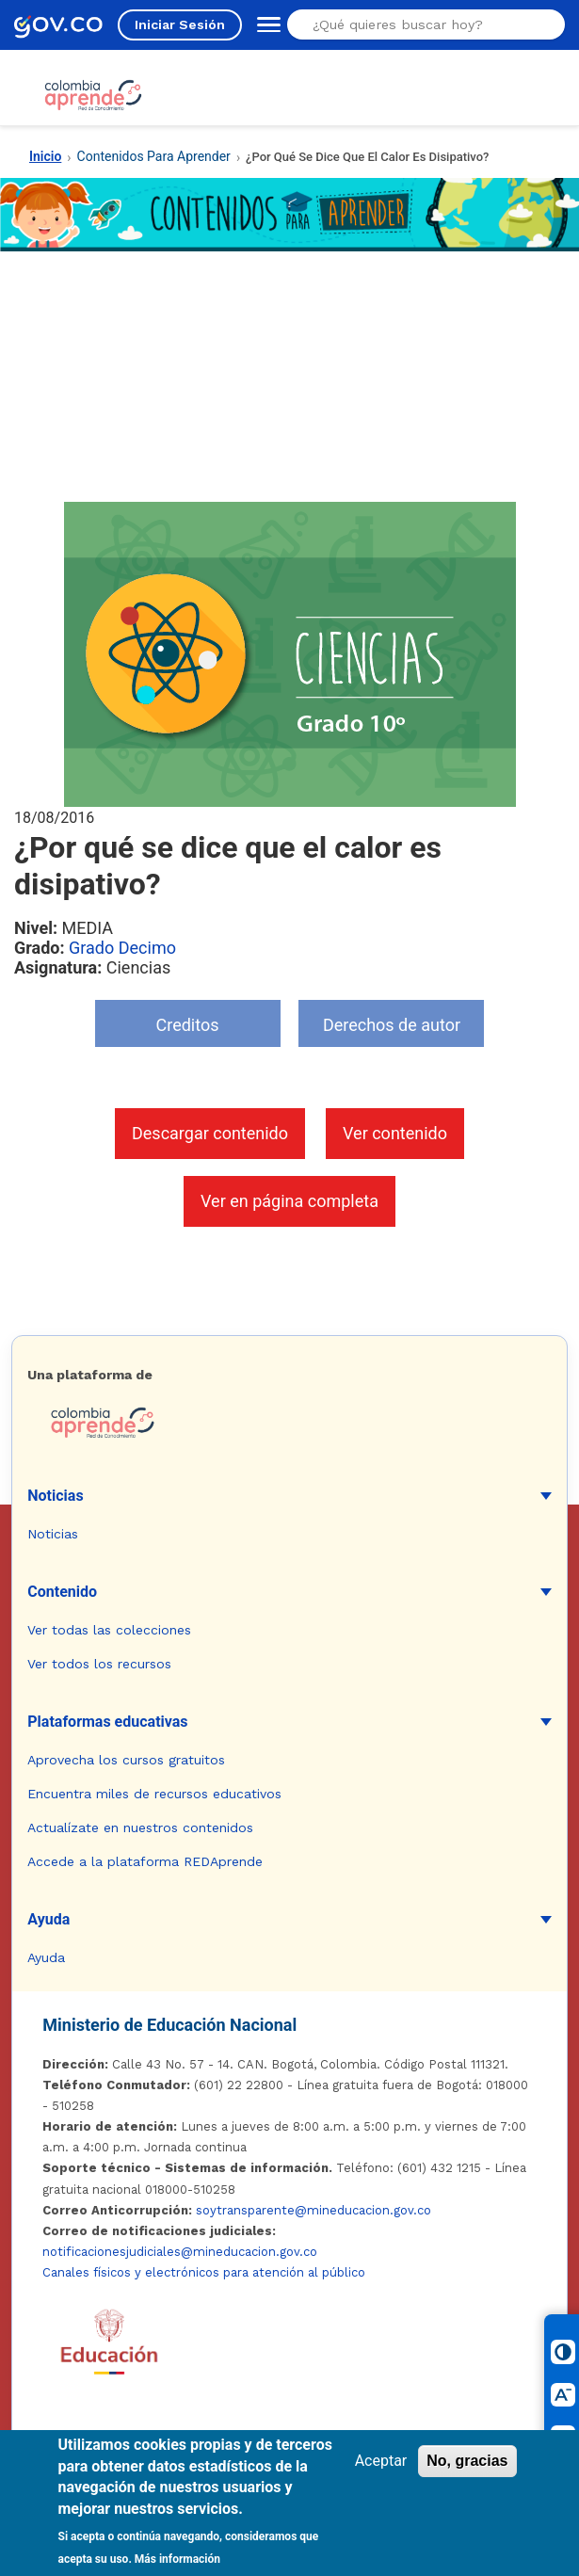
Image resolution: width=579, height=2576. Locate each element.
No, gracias (466, 2461)
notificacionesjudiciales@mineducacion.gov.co (179, 2252)
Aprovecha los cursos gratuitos (126, 1759)
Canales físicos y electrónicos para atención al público (203, 2272)
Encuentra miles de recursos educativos (154, 1793)
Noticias (55, 1496)
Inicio (45, 156)
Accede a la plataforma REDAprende (145, 1861)
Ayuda (48, 1919)
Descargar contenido (210, 1133)
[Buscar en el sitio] (420, 24)
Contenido (62, 1592)
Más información (177, 2559)
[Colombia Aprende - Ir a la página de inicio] (289, 1422)
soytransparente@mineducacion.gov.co (313, 2210)
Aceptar (381, 2461)
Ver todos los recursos (99, 1663)
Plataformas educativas (107, 1722)
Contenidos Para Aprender (154, 156)
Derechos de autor (391, 1025)
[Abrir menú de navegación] (264, 24)
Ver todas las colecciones (109, 1629)
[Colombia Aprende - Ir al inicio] (93, 95)
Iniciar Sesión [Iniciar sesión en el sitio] (180, 24)
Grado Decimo (122, 948)
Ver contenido (395, 1133)
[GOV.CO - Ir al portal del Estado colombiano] (58, 25)
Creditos (187, 1025)
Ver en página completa (289, 1201)
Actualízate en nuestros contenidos (140, 1827)
